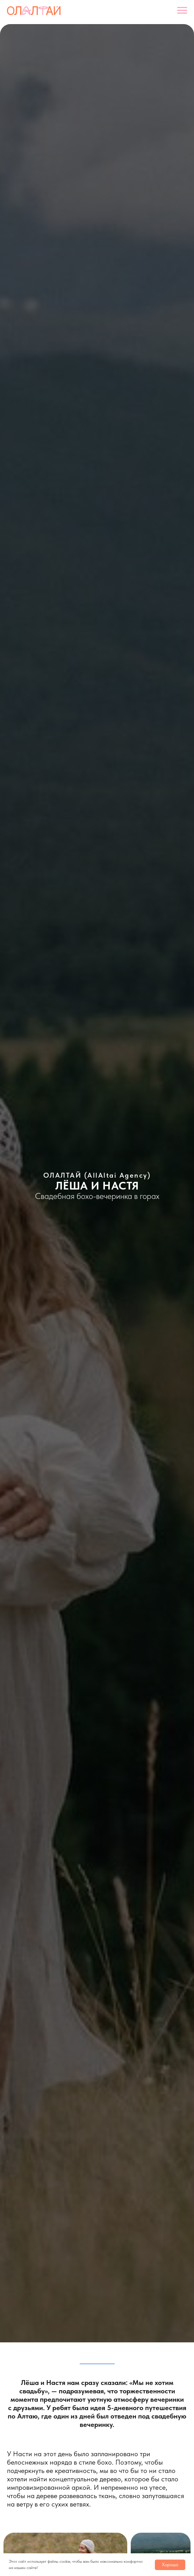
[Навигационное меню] (182, 10)
